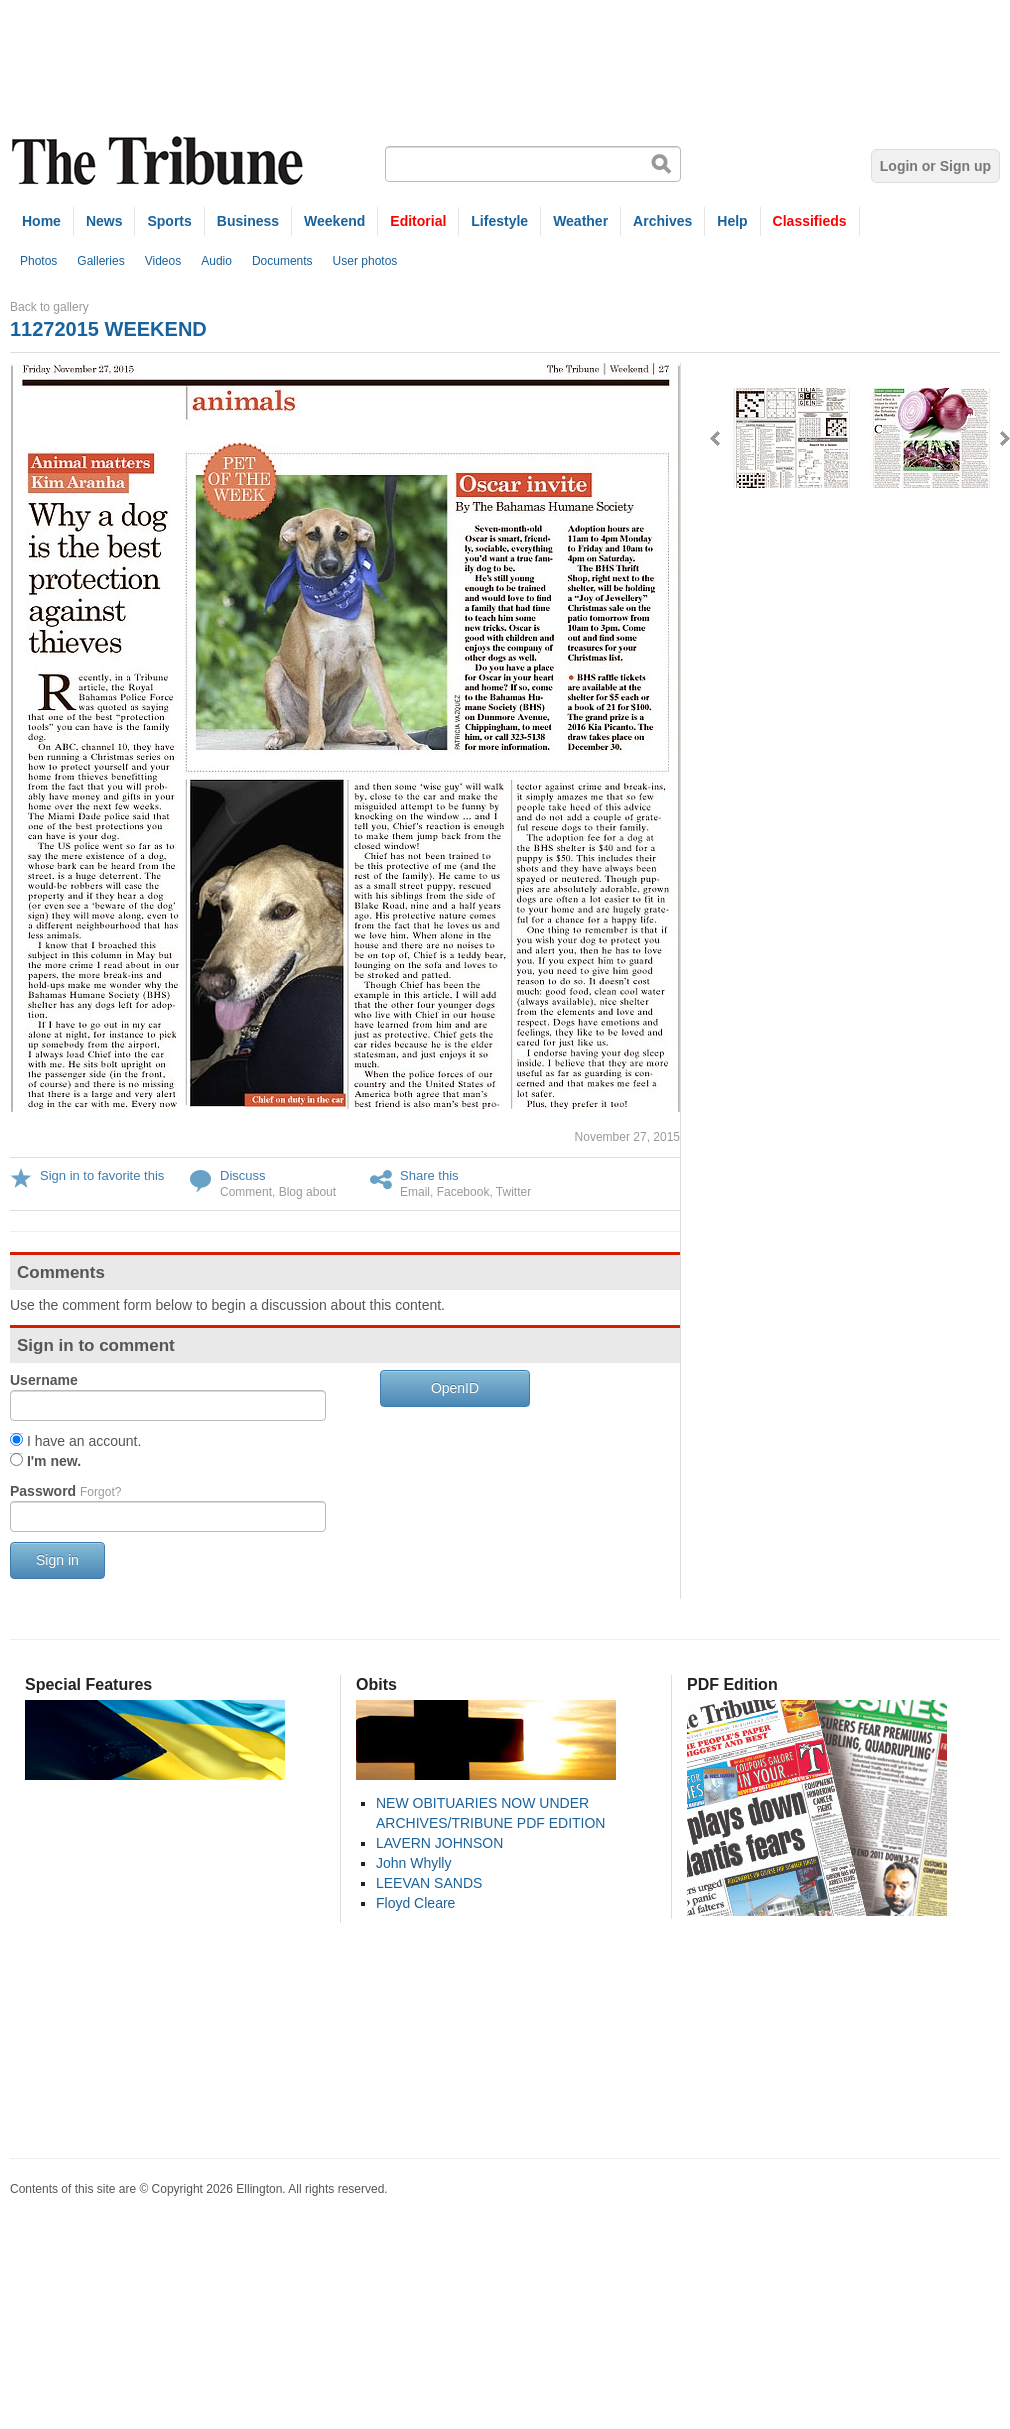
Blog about (307, 1192)
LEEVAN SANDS (429, 1883)
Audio (216, 261)
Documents (282, 261)
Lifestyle (499, 221)
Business (248, 221)
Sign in (57, 1560)
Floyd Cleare (415, 1903)
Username (44, 1380)
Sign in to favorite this (102, 1175)
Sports (169, 221)
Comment (246, 1192)
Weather (580, 221)
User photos (365, 261)
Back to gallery (49, 307)
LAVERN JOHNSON (439, 1843)
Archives (662, 221)
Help (732, 221)
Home (41, 221)
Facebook (463, 1192)
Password (65, 1491)
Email (415, 1192)
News (104, 221)
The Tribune (160, 161)
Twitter (513, 1192)
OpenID (455, 1388)
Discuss (243, 1175)
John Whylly (413, 1863)
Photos (38, 261)
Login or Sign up (935, 166)
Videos (163, 261)
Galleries (100, 261)
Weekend (334, 221)
